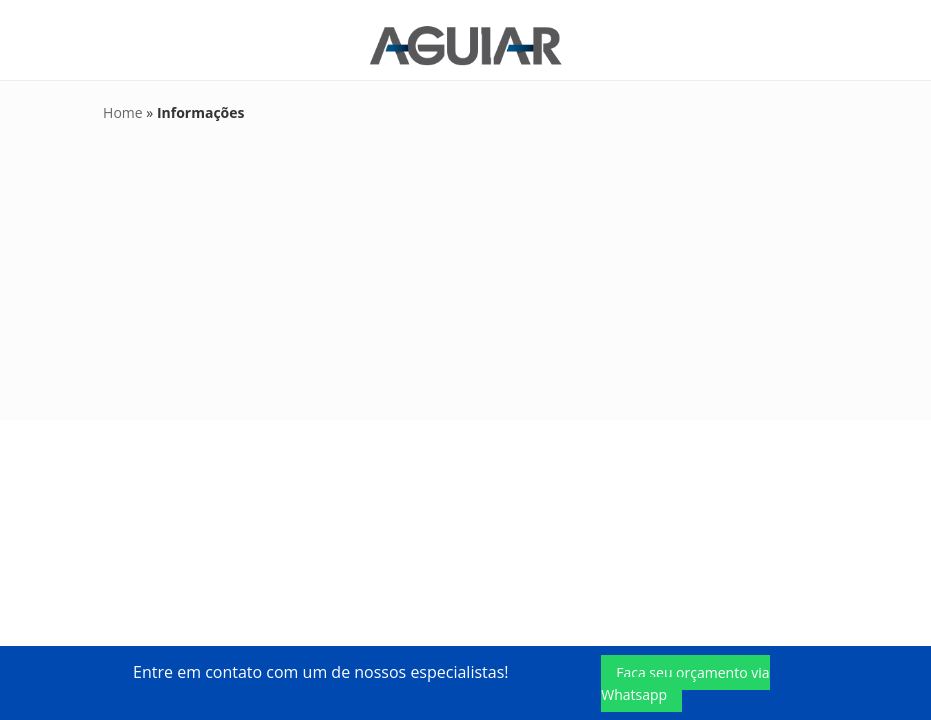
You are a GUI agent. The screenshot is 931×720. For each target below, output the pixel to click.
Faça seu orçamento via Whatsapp (685, 683)
